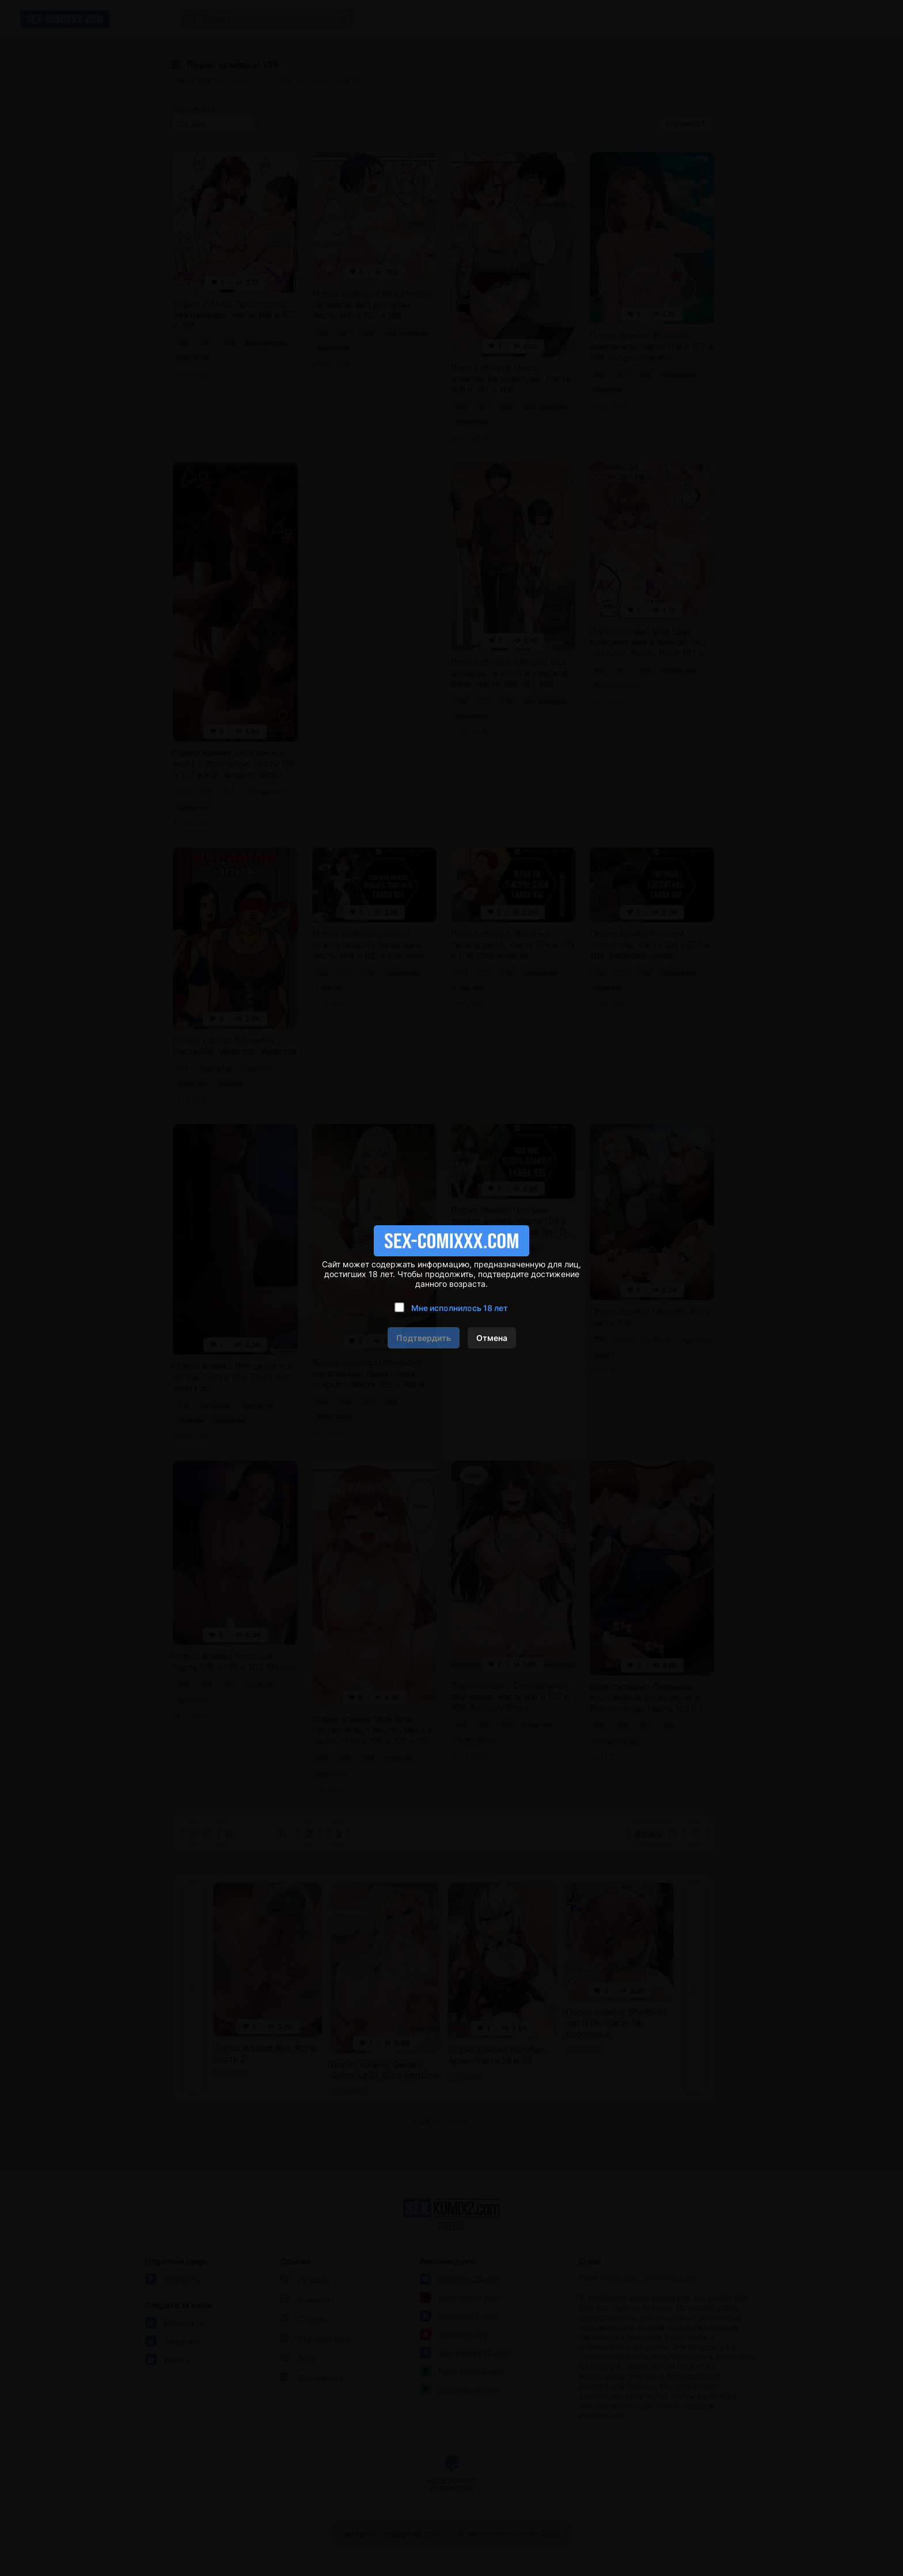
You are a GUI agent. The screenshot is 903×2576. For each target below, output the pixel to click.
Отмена (491, 1338)
